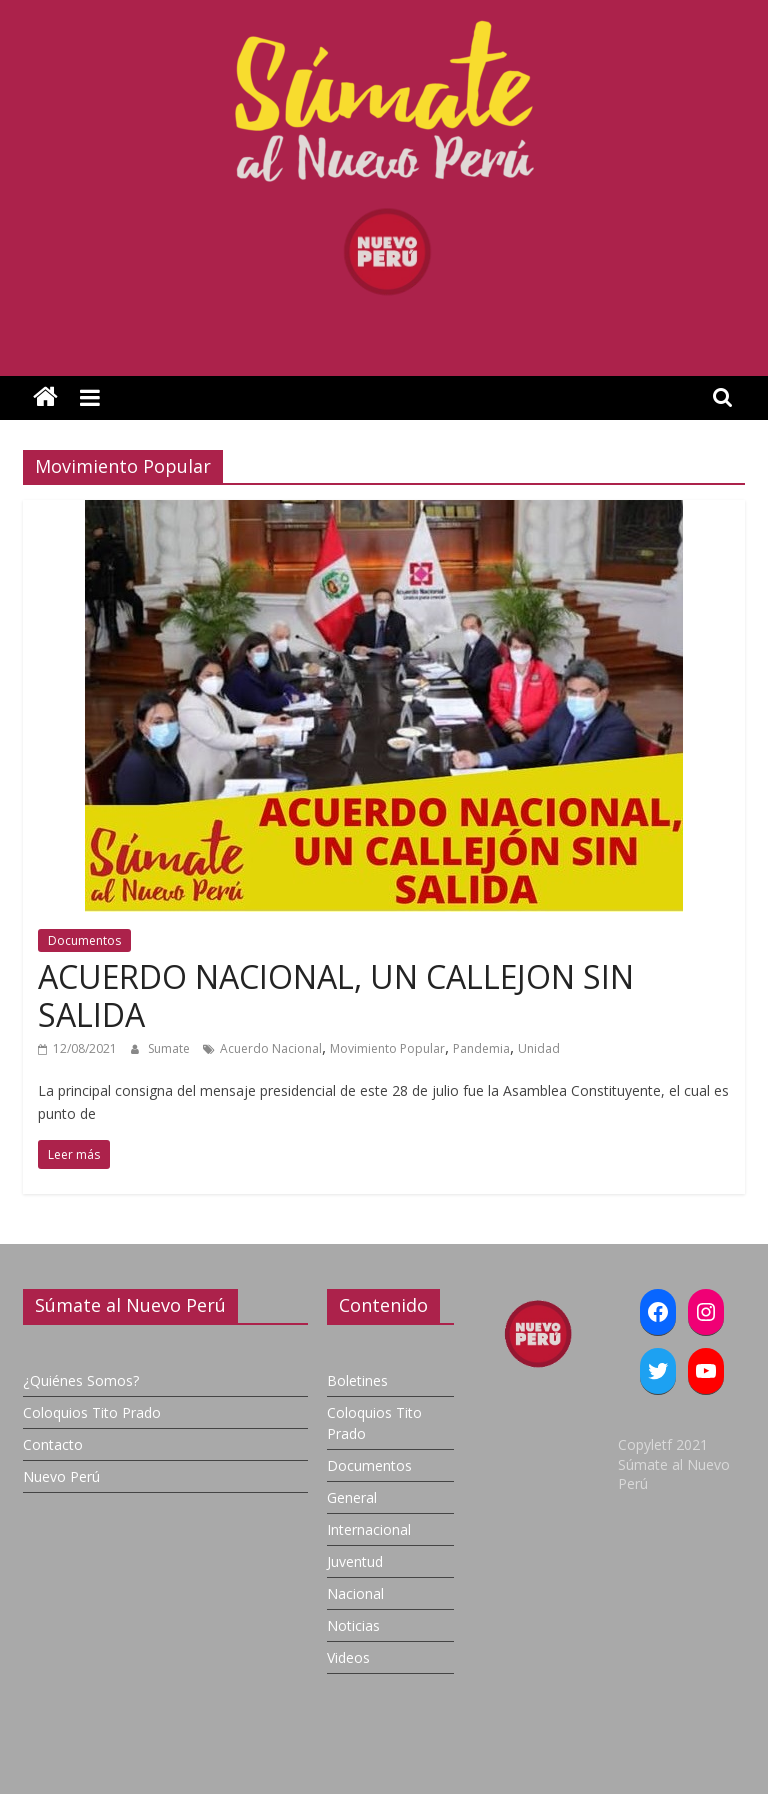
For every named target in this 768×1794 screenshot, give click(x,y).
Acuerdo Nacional (271, 1048)
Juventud (355, 1561)
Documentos (84, 940)
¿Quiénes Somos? (81, 1380)
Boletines (357, 1380)
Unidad (539, 1048)
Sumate (170, 1048)
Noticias (353, 1625)
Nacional (355, 1593)
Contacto (53, 1444)
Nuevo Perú (61, 1476)
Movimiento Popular (387, 1048)
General (352, 1497)
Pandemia (481, 1048)
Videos (348, 1657)
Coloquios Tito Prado (92, 1412)
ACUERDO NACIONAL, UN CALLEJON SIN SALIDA (336, 995)
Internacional (369, 1529)
